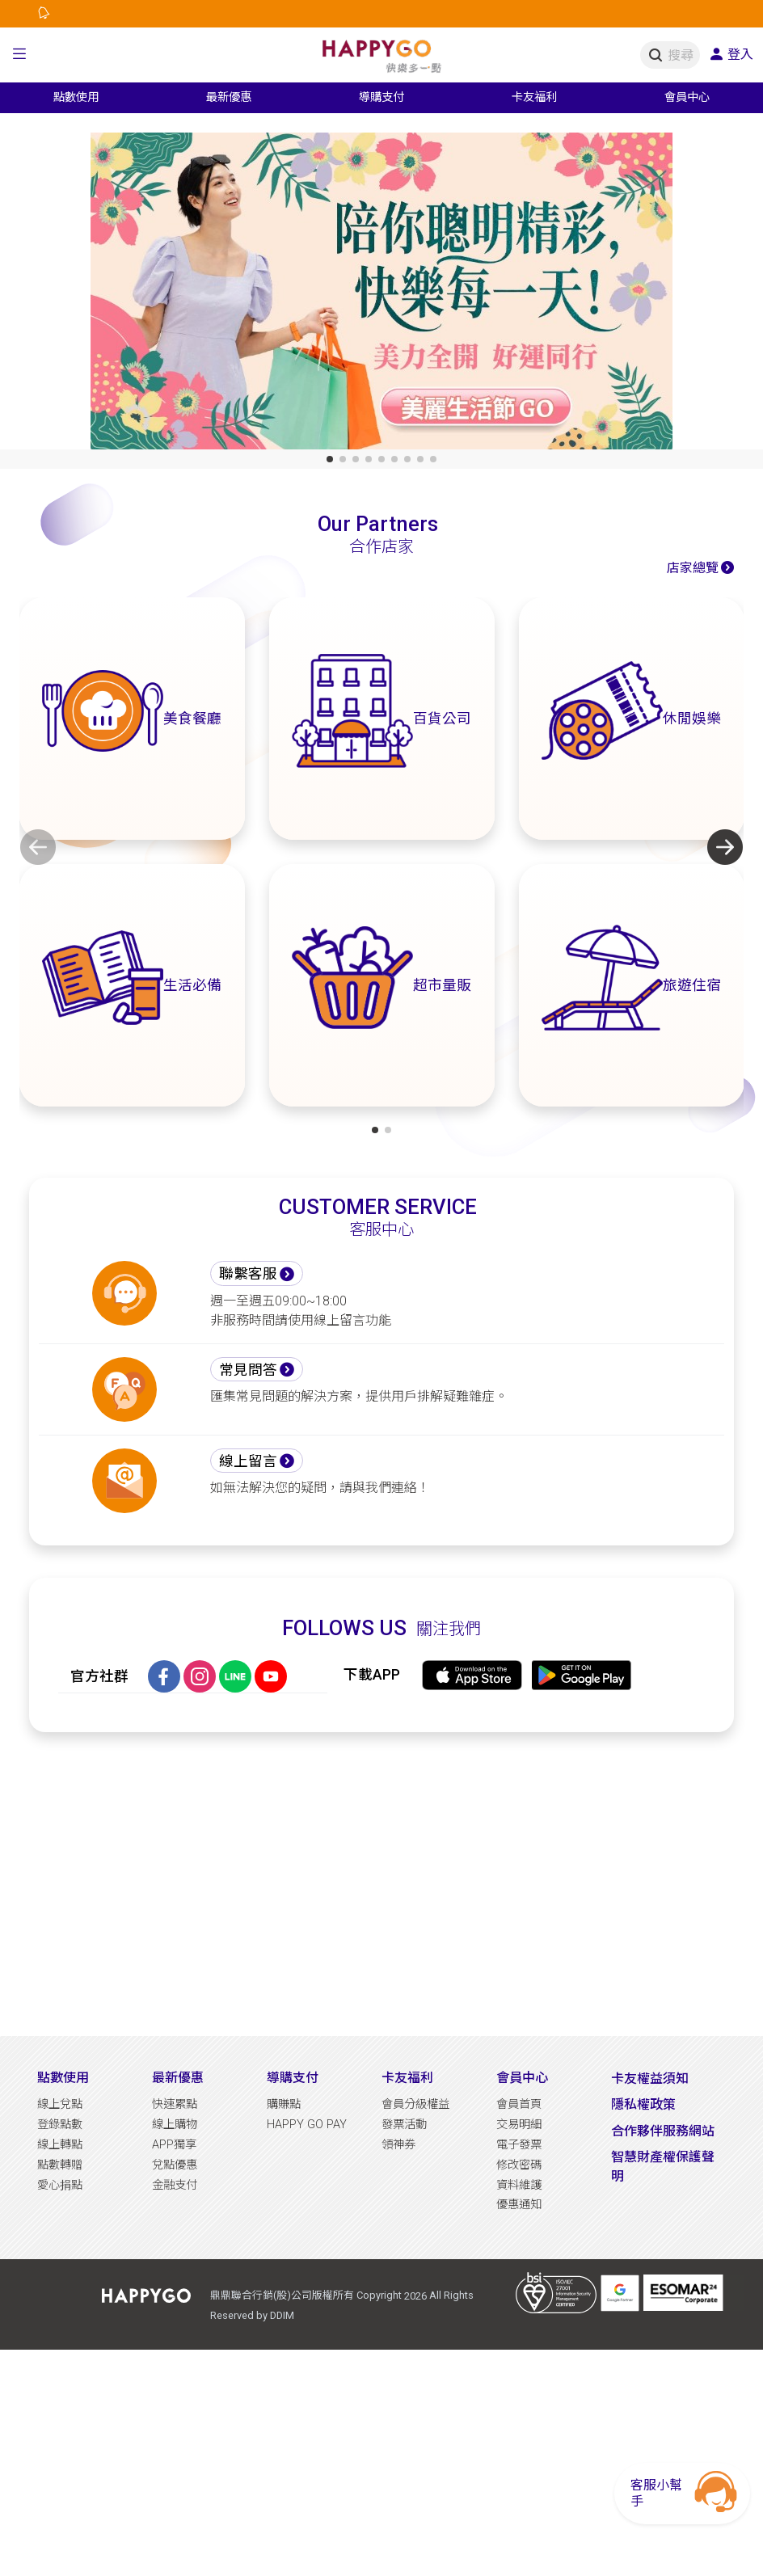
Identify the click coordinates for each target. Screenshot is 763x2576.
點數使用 (63, 2077)
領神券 (398, 2145)
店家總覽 (693, 567)
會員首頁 (519, 2104)
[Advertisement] (382, 1884)
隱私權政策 (643, 2104)
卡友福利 (407, 2077)
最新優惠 (178, 2077)
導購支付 (292, 2077)
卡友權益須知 (650, 2078)
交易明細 (519, 2124)
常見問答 (248, 1370)
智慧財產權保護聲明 (663, 2166)
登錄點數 (59, 2124)
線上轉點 (59, 2145)
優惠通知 (519, 2204)
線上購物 (174, 2124)
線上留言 (248, 1461)
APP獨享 (174, 2145)
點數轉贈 (59, 2165)
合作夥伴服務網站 (663, 2131)
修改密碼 (519, 2165)
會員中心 (522, 2077)
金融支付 (174, 2185)
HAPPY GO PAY (307, 2124)
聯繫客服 (248, 1274)
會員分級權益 (415, 2104)
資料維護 (519, 2185)
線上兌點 (59, 2104)
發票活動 (404, 2124)
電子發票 (519, 2145)
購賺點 (284, 2104)
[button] (19, 55)
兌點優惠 (174, 2165)
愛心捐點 (59, 2185)
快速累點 (174, 2104)
